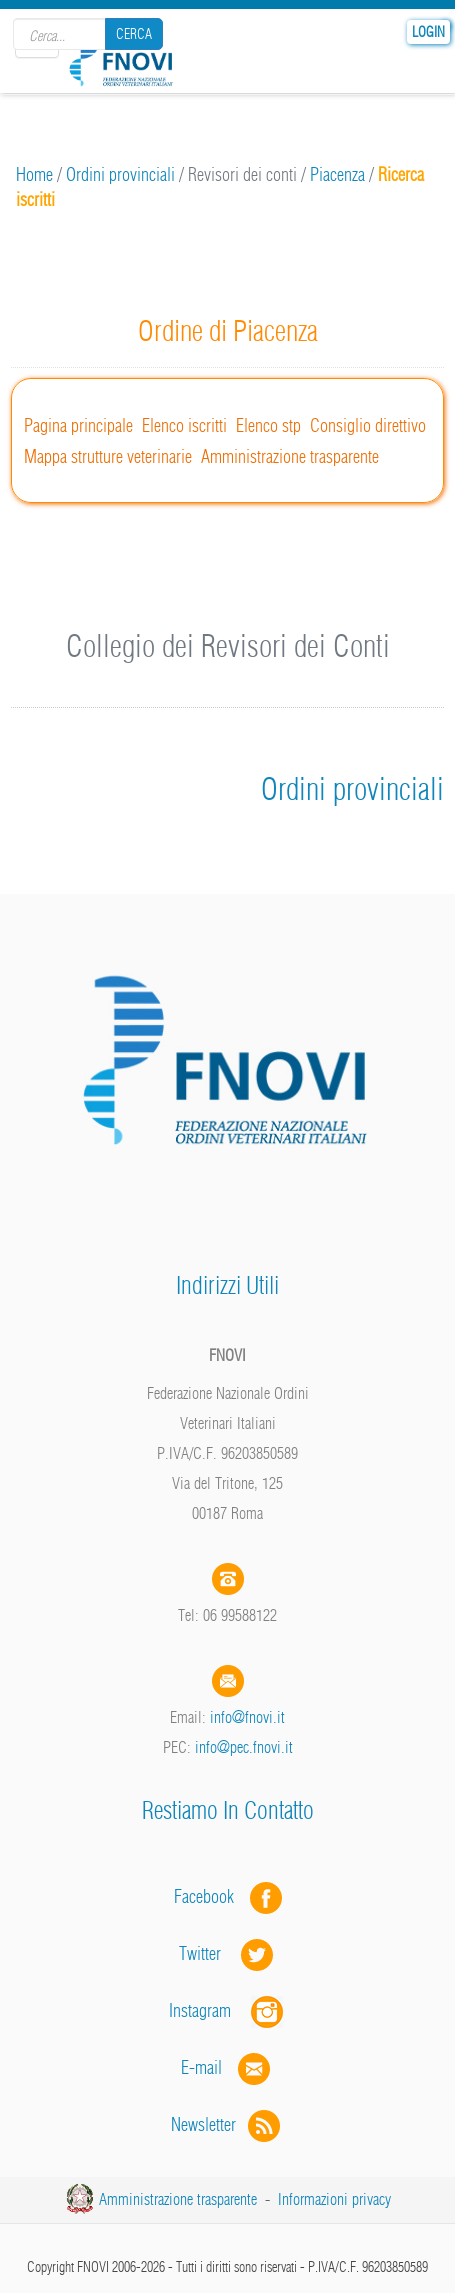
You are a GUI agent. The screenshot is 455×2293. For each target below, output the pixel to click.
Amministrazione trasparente (290, 456)
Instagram (228, 2010)
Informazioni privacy (334, 2199)
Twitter (228, 1953)
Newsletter (227, 2124)
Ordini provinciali (120, 174)
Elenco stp (268, 425)
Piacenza (337, 174)
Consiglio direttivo (368, 425)
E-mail (201, 2067)
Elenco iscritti (184, 425)
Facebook (210, 1896)
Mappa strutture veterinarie (108, 456)
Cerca (134, 34)
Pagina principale (78, 425)
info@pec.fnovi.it (244, 1747)
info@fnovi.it (247, 1717)
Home (34, 174)
